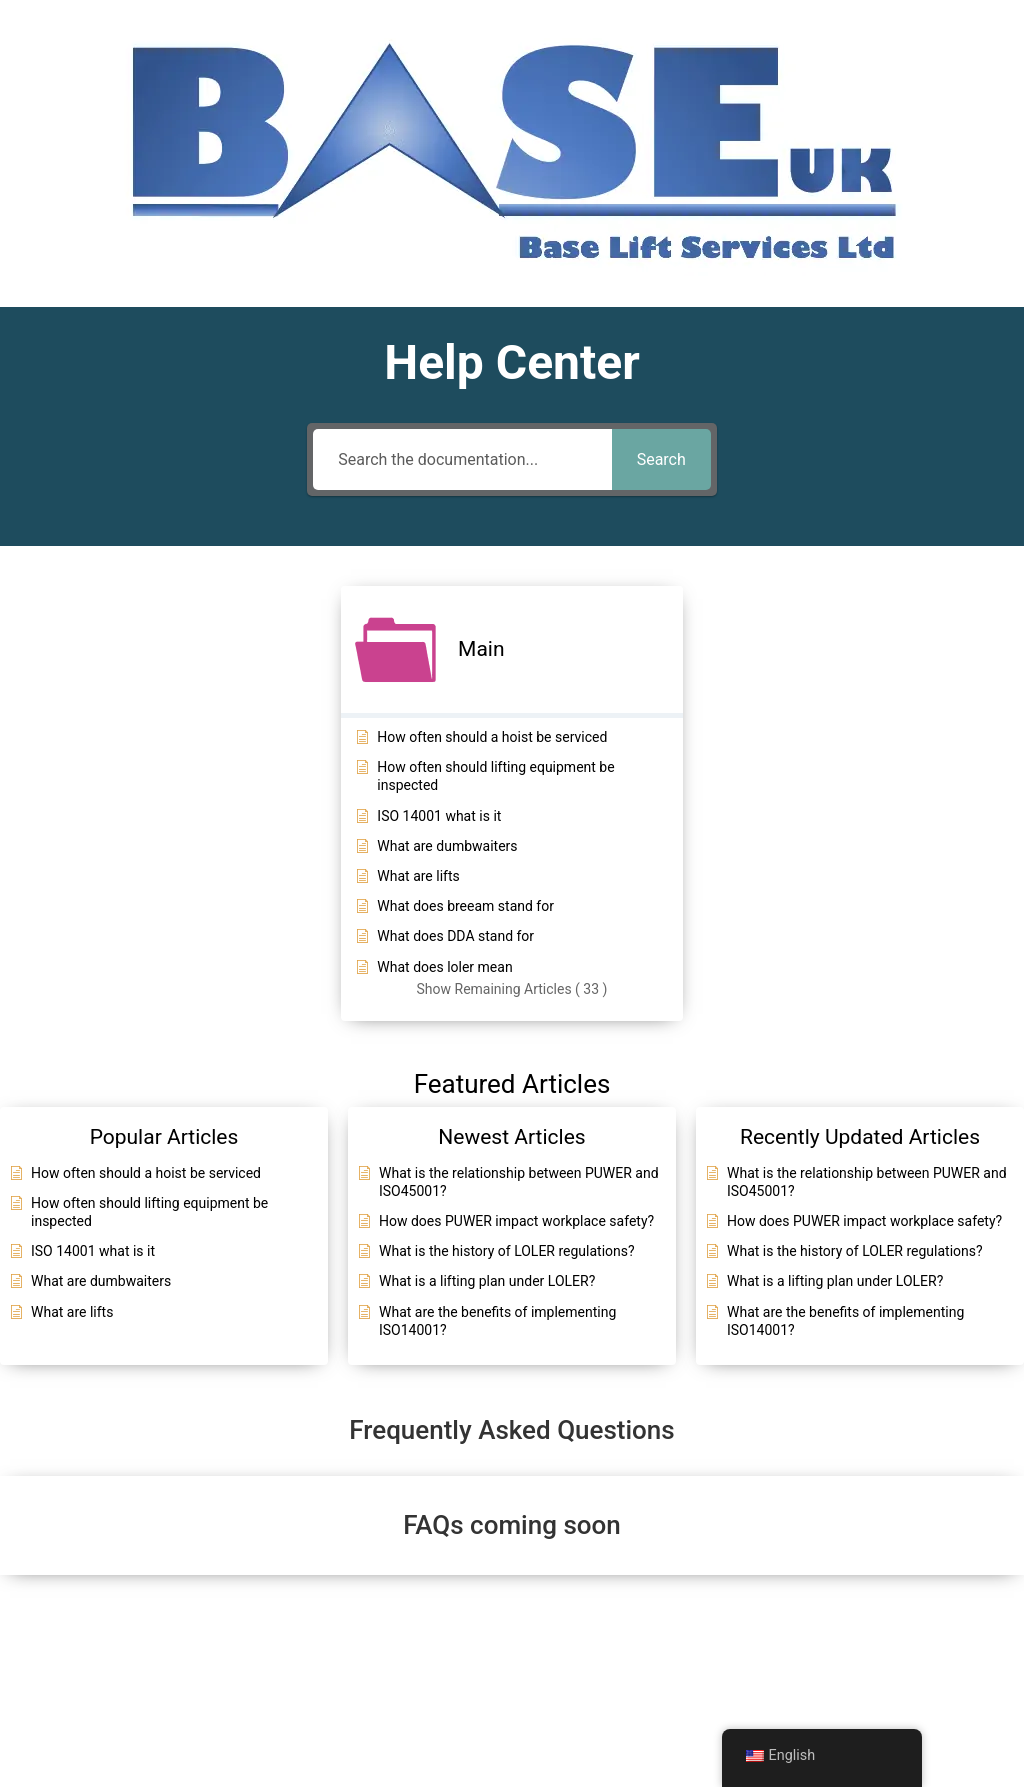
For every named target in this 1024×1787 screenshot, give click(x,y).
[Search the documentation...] (462, 459)
